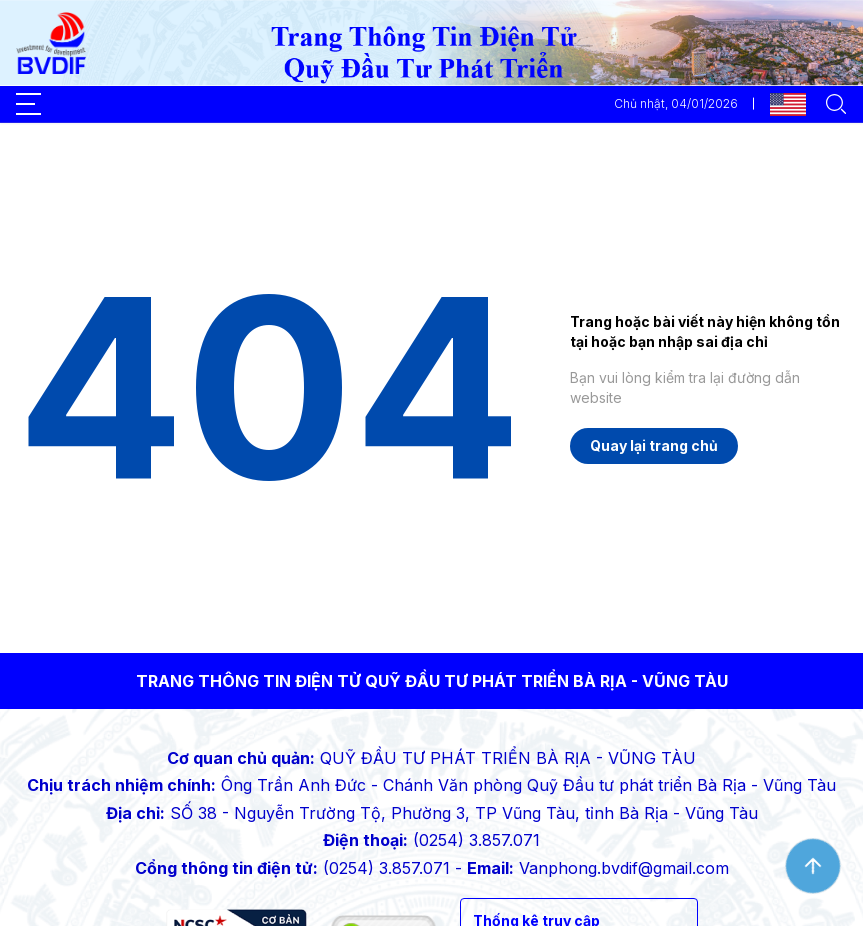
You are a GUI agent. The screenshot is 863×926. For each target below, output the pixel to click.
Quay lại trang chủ (654, 445)
